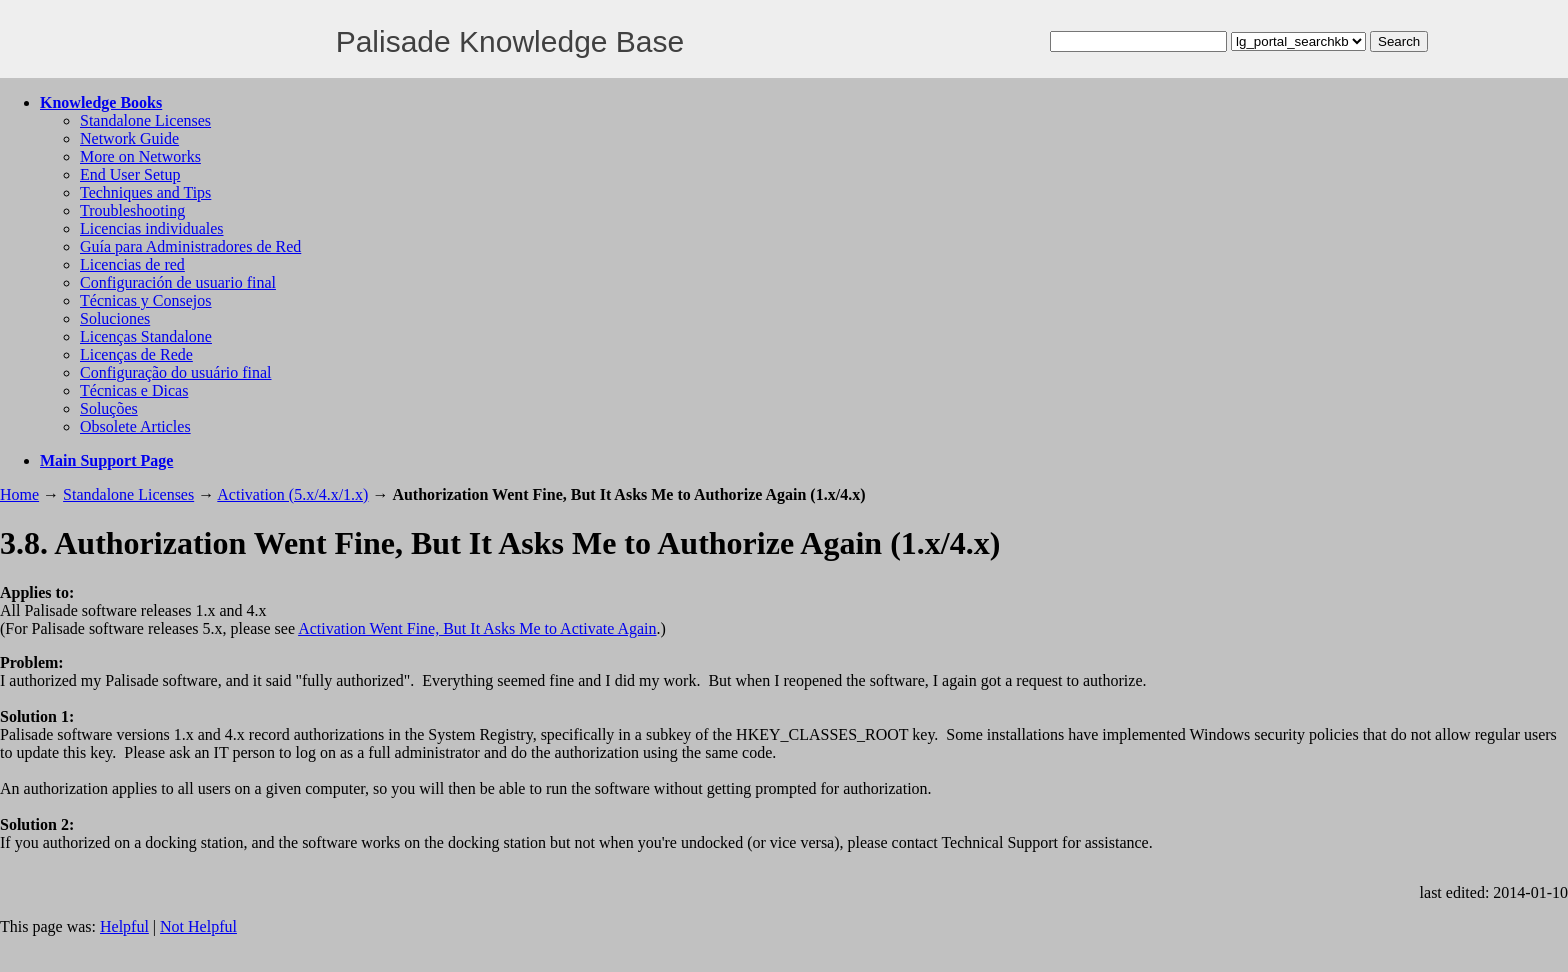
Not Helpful (198, 926)
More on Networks (140, 156)
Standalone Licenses (145, 120)
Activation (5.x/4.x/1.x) (292, 494)
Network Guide (129, 138)
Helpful (124, 926)
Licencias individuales (152, 228)
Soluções (109, 408)
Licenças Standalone (146, 336)
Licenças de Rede (136, 354)
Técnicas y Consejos (146, 300)
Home (19, 494)
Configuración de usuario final (178, 282)
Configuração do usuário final (176, 372)
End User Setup (130, 174)
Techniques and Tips (145, 192)
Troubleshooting (132, 210)
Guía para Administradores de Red (190, 246)
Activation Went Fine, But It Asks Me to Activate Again (477, 628)
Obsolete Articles (135, 426)
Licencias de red (132, 264)
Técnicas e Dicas (134, 390)
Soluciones (115, 318)
